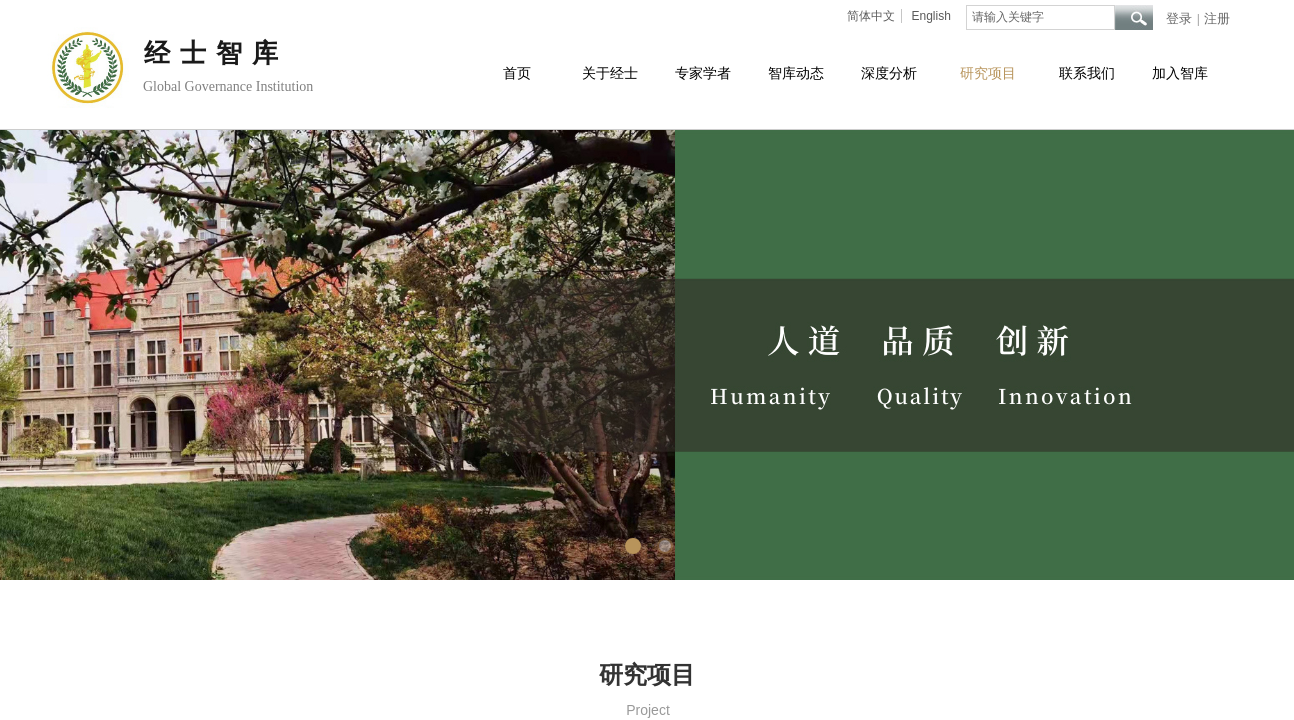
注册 (1217, 18)
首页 (517, 73)
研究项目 (988, 73)
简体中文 (871, 16)
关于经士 (610, 73)
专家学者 (703, 73)
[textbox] (1040, 17)
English (930, 16)
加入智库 (1180, 73)
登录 (1179, 18)
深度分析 (889, 73)
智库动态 (796, 73)
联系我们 (1087, 73)
